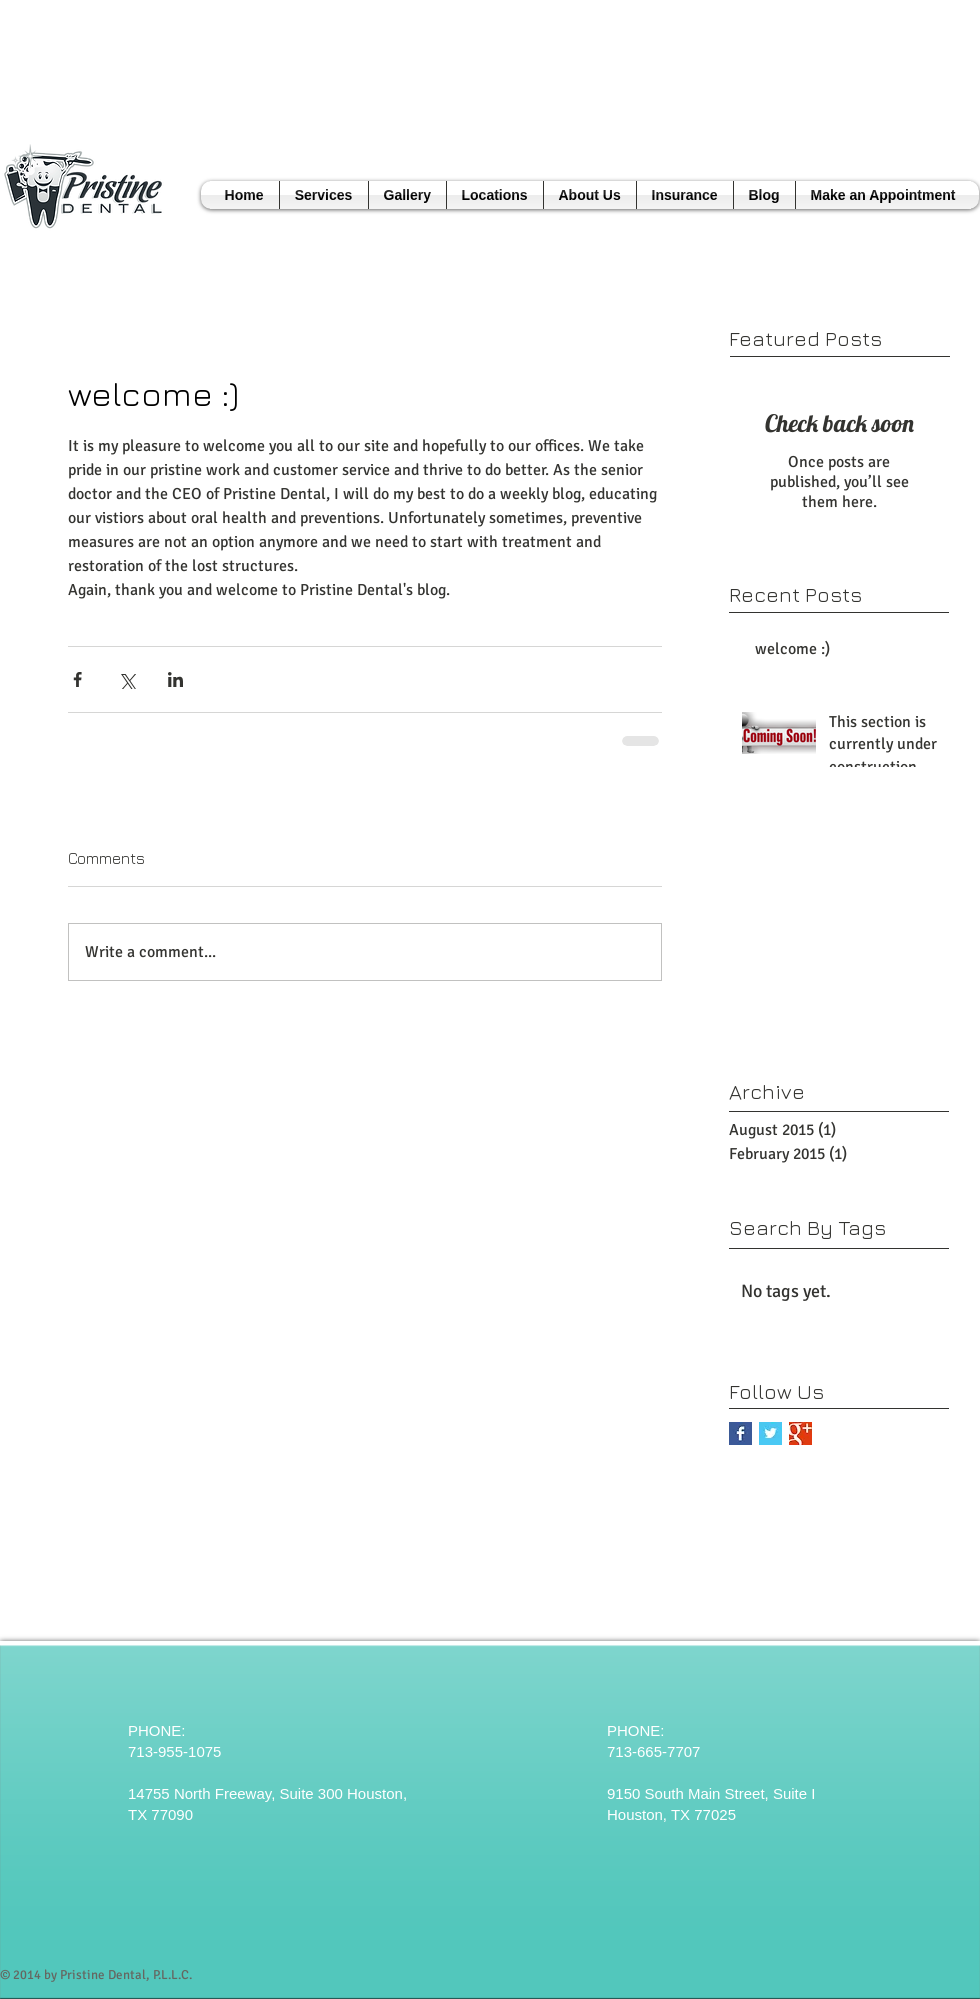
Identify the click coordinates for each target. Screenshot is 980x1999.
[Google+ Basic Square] (800, 1433)
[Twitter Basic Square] (770, 1433)
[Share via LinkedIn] (175, 679)
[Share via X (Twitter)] (126, 679)
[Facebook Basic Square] (740, 1433)
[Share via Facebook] (77, 679)
